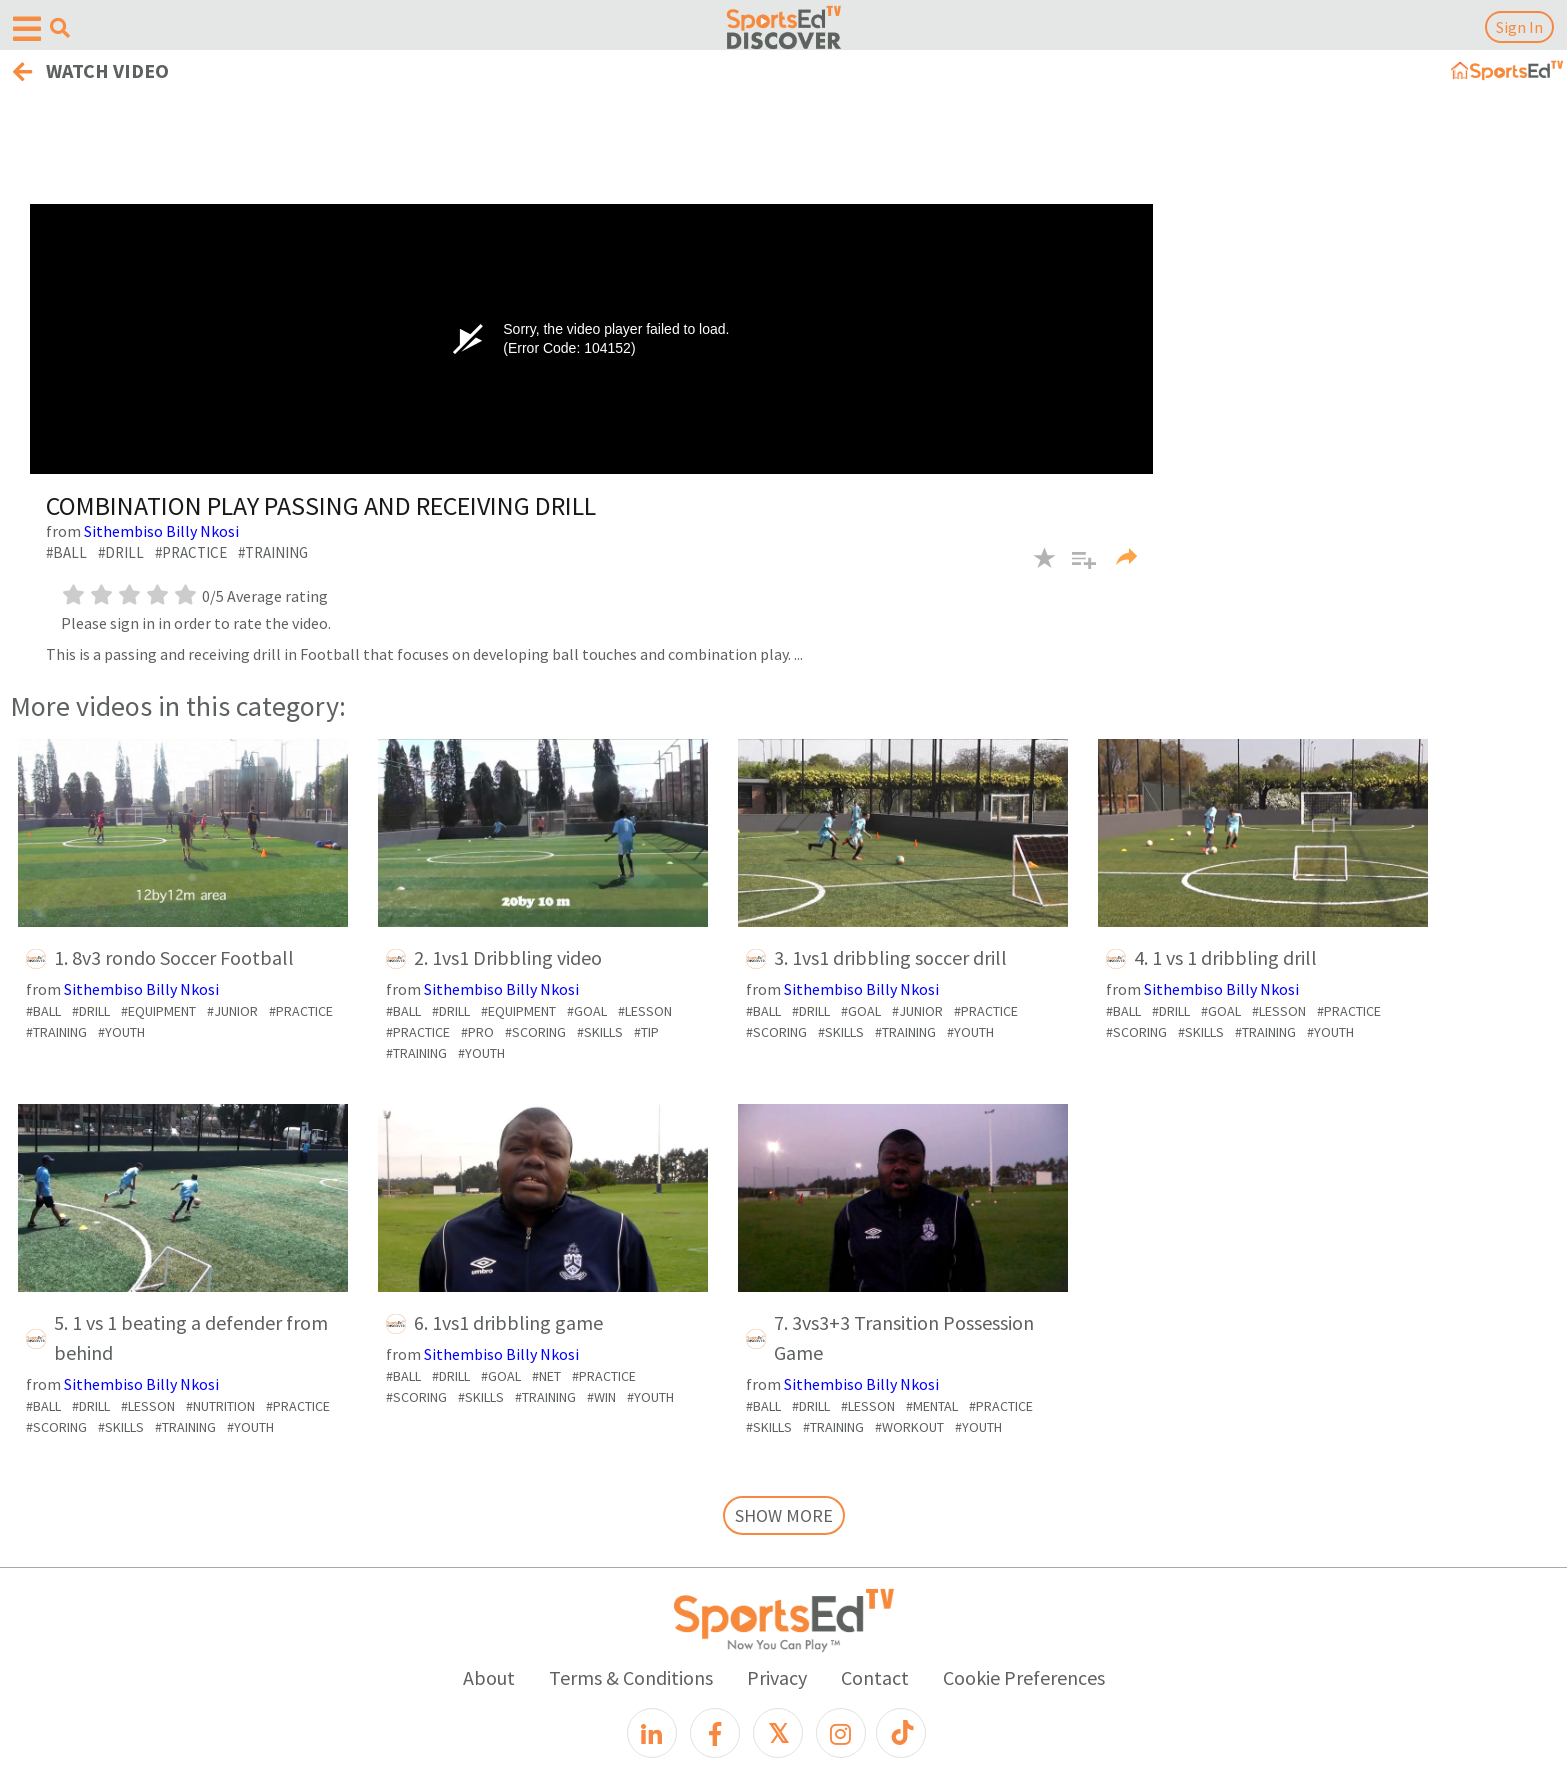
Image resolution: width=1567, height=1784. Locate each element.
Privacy (777, 1677)
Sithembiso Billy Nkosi (161, 531)
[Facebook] (715, 1733)
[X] (778, 1733)
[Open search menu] (60, 28)
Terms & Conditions (631, 1677)
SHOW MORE (784, 1515)
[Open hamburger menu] (27, 29)
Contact (875, 1677)
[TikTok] (901, 1733)
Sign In (1519, 27)
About (489, 1677)
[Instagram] (841, 1733)
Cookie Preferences (1024, 1677)
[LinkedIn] (652, 1733)
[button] (1076, 570)
